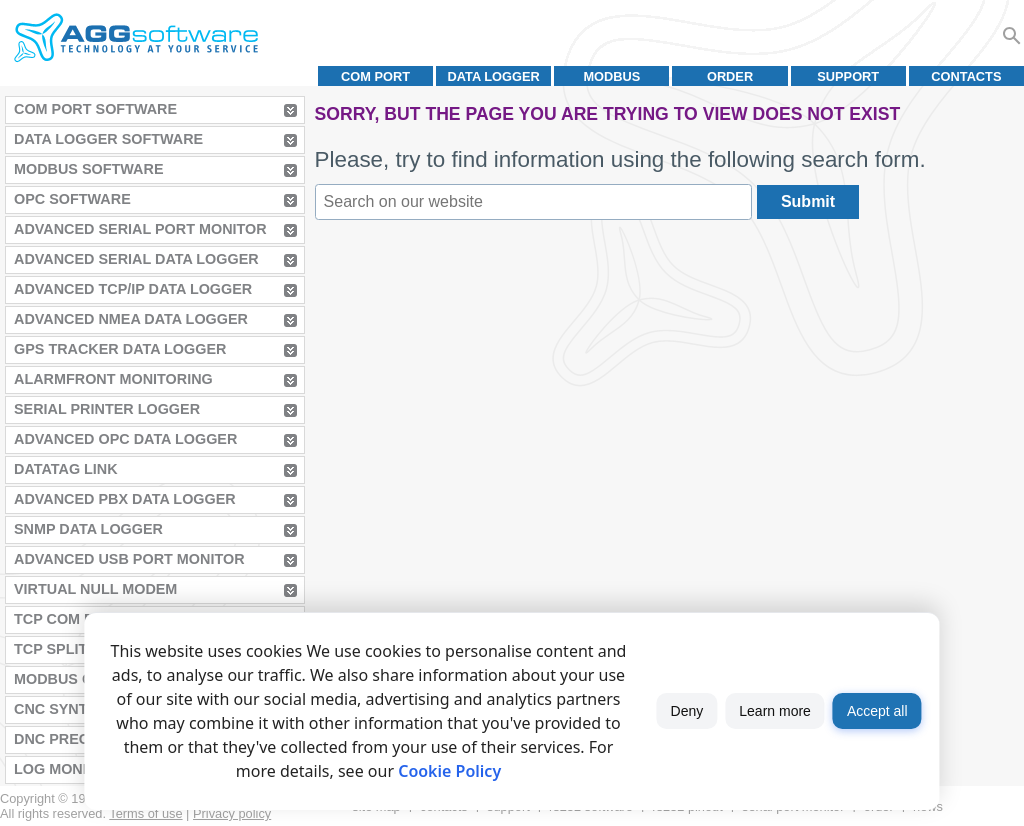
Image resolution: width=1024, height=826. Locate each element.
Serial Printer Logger (107, 409)
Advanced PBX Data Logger (125, 499)
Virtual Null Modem (95, 589)
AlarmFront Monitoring (113, 379)
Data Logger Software (108, 139)
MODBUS (611, 76)
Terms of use (145, 813)
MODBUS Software (89, 169)
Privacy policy (232, 813)
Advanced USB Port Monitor (129, 559)
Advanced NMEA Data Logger (131, 319)
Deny (687, 711)
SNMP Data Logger (88, 529)
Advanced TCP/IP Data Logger (133, 289)
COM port (375, 76)
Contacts (966, 76)
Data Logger (494, 76)
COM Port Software (95, 109)
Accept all (877, 711)
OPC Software (72, 199)
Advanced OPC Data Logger (125, 439)
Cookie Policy (449, 771)
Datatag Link (66, 469)
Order (730, 76)
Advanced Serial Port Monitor (140, 229)
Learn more (775, 711)
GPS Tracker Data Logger (120, 349)
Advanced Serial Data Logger (136, 259)
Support (848, 76)
